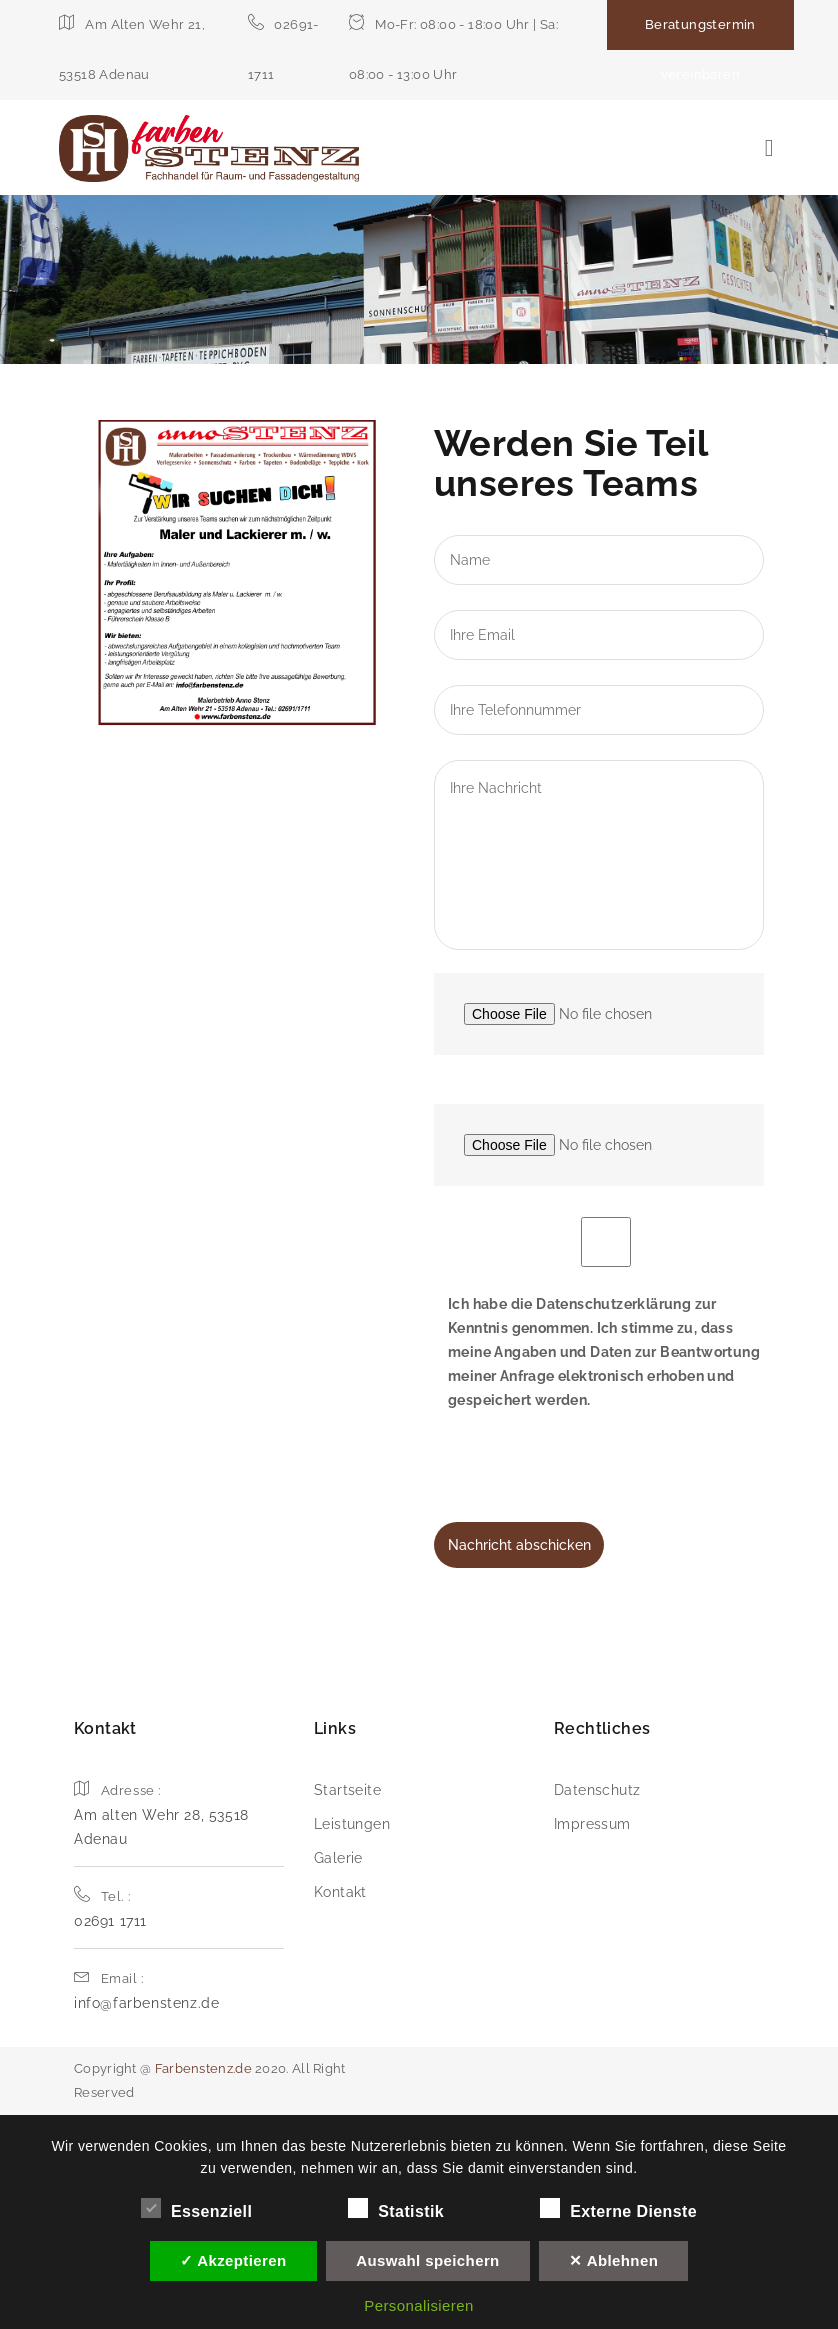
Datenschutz (597, 1790)
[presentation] (586, 1483)
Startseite (347, 1790)
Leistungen (352, 1824)
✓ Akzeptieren (233, 2260)
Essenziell (196, 2209)
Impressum (592, 1824)
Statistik (396, 2209)
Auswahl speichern (428, 2260)
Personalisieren (418, 2305)
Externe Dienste (618, 2209)
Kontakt (340, 1892)
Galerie (338, 1858)
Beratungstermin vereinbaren (700, 49)
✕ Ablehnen (613, 2260)
